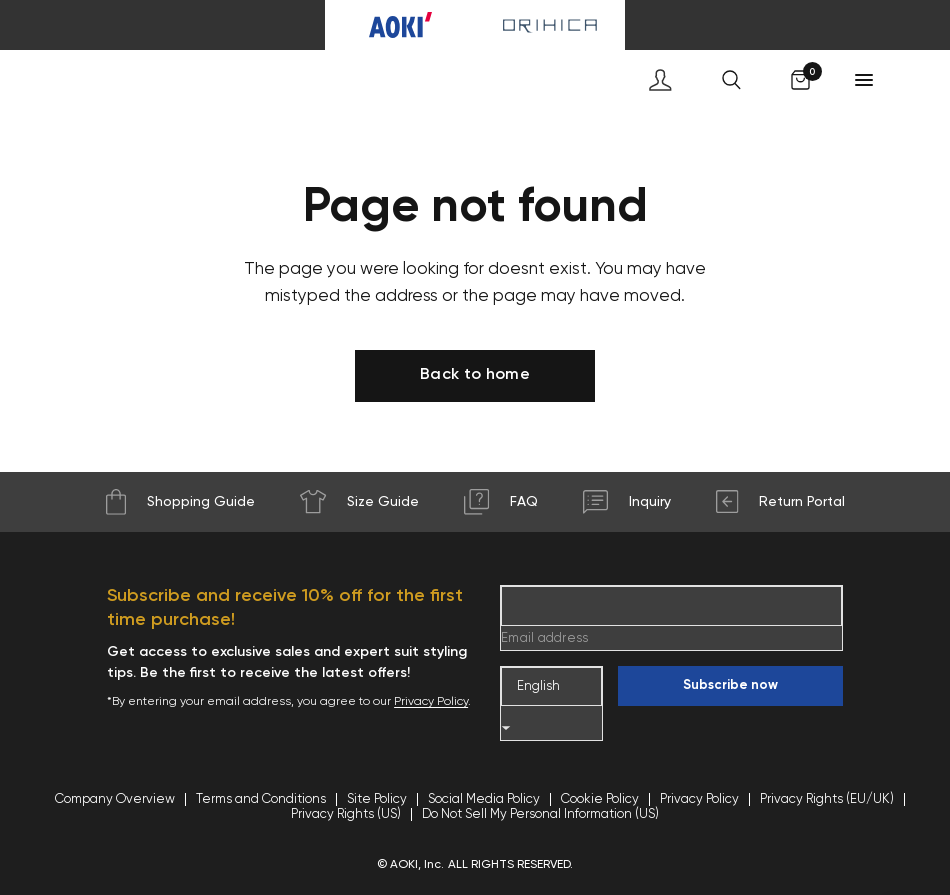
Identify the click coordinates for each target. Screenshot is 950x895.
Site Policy (377, 799)
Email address (544, 638)
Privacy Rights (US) (346, 814)
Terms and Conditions (261, 799)
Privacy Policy (431, 702)
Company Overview (115, 799)
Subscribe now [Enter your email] (730, 685)
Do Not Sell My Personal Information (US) (540, 814)
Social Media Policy (484, 799)
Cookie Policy (600, 799)
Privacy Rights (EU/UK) (827, 799)
